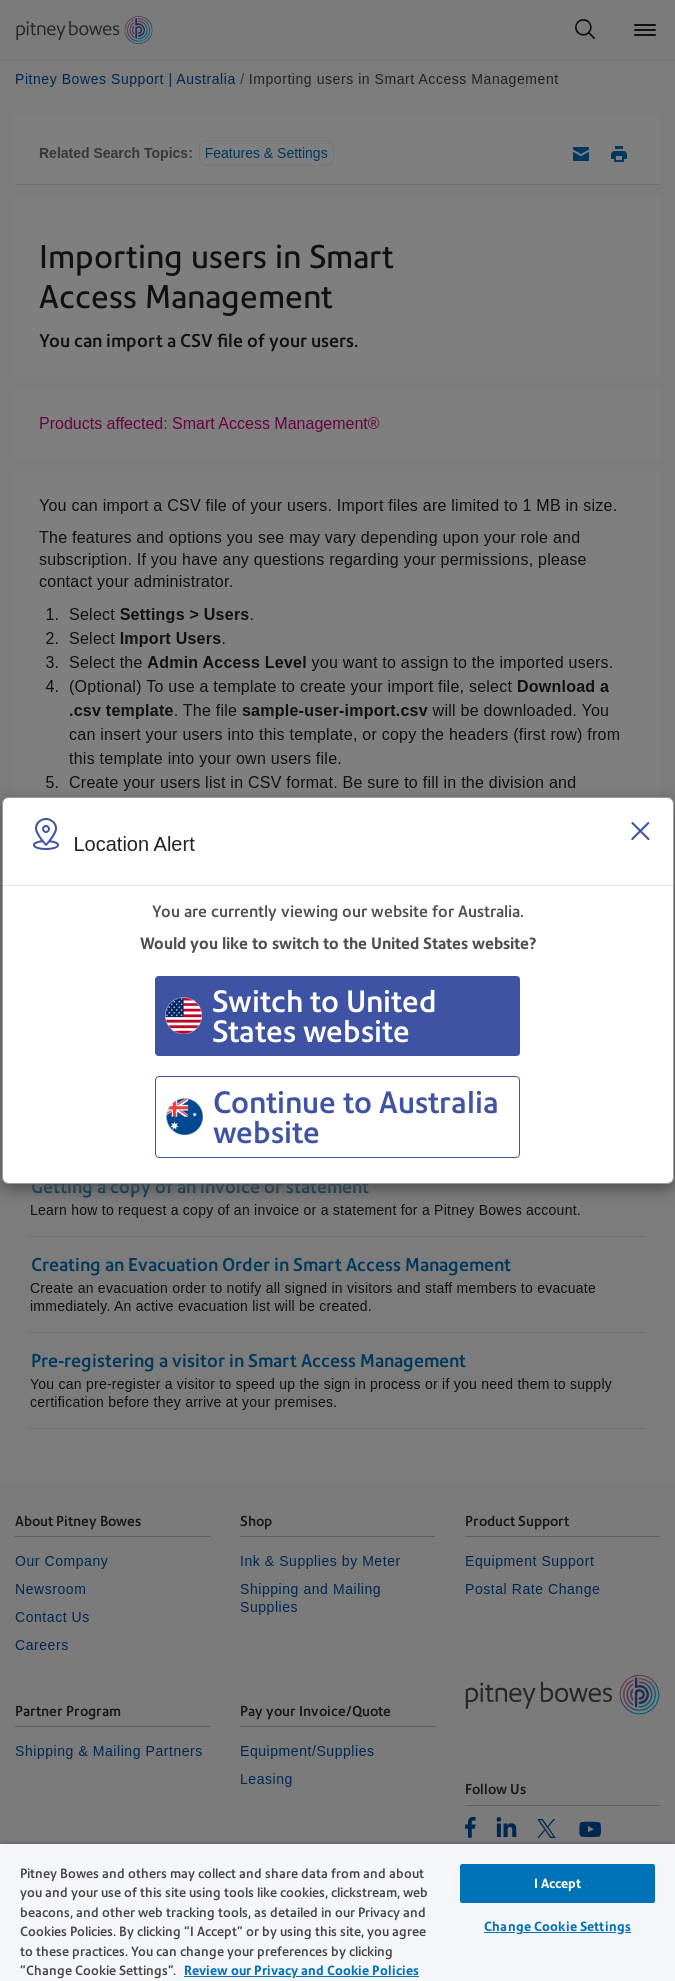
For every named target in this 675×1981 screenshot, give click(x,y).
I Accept (558, 1883)
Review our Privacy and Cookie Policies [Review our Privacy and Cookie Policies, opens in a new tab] (301, 1970)
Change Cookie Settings (557, 1926)
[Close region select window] (640, 831)
